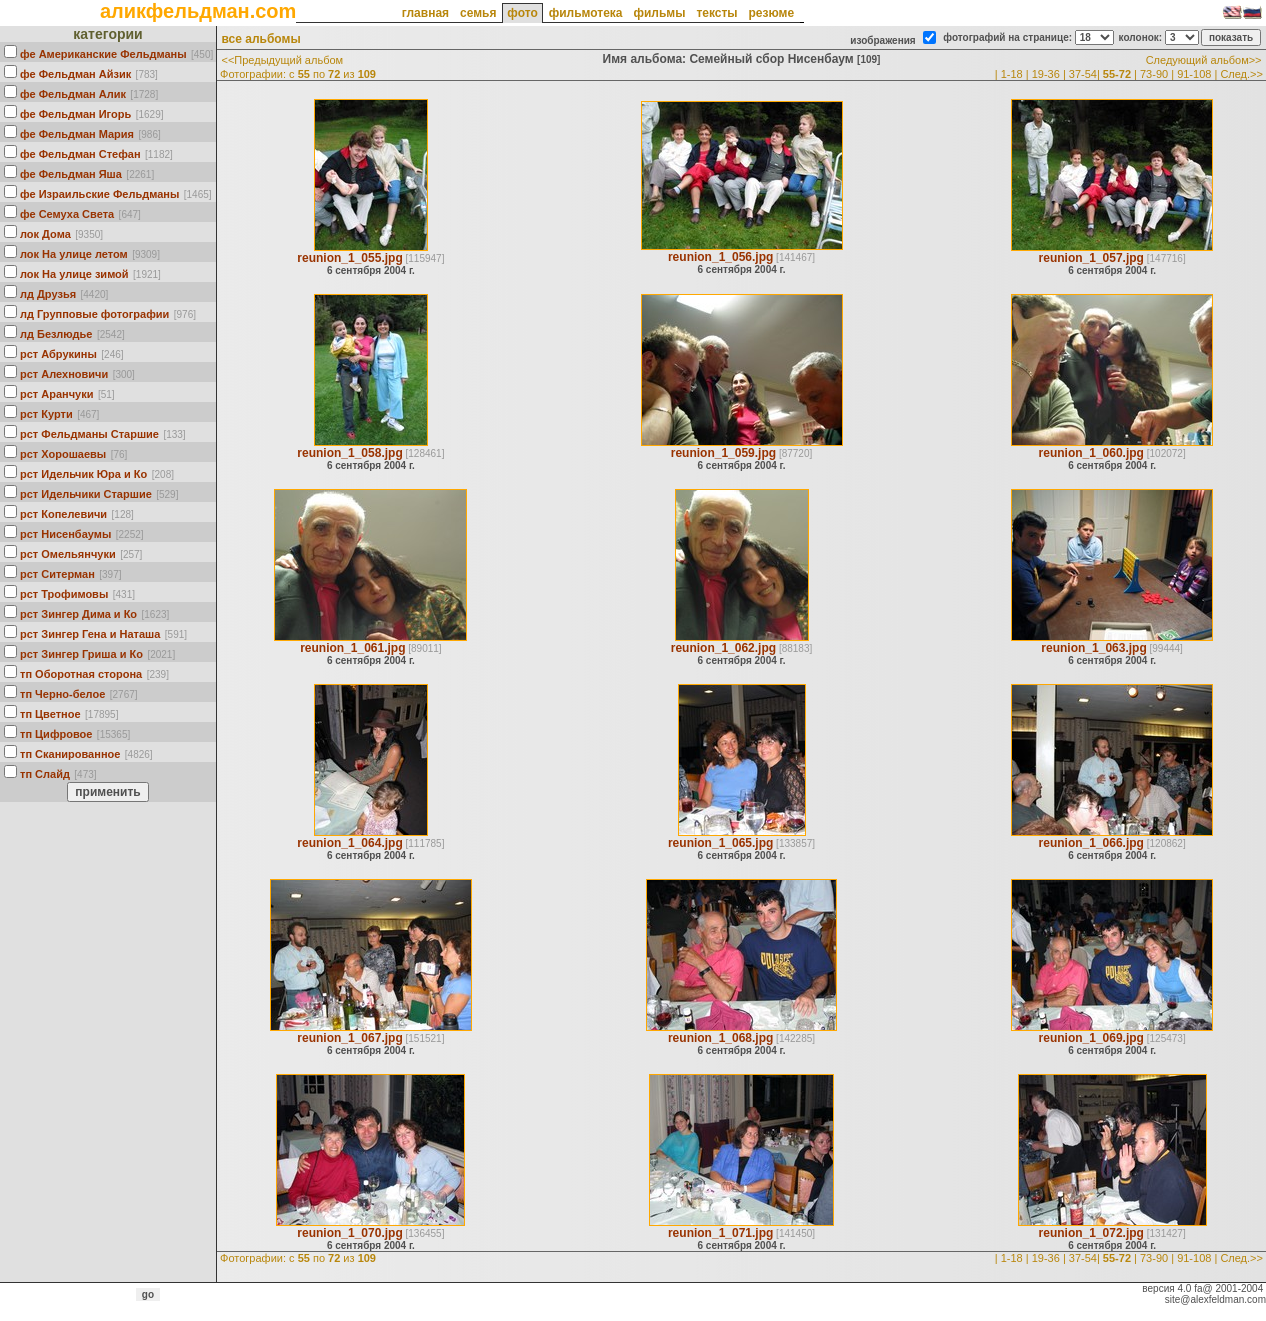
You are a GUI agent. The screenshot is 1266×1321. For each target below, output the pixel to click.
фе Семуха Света (67, 214)
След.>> (1241, 74)
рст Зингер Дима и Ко (78, 614)
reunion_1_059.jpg (723, 453)
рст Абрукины (58, 354)
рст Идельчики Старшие (86, 494)
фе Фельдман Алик (73, 94)
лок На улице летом (74, 254)
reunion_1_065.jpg (720, 843)
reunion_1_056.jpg (720, 257)
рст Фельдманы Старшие (89, 434)
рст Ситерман (57, 574)
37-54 (1083, 74)
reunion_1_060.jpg (1091, 453)
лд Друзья (48, 294)
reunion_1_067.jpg (349, 1038)
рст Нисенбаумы (65, 534)
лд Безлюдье (56, 334)
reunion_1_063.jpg (1093, 648)
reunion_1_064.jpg (349, 843)
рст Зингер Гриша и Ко (81, 654)
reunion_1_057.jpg (1091, 258)
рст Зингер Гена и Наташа (90, 634)
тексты (716, 13)
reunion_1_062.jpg (723, 648)
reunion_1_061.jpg (352, 648)
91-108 (1194, 74)
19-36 (1046, 74)
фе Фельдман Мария (77, 134)
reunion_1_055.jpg (349, 258)
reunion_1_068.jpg (720, 1038)
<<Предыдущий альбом (282, 60)
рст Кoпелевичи (63, 514)
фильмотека (586, 13)
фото (522, 13)
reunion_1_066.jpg (1091, 843)
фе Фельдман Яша (71, 174)
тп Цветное (50, 714)
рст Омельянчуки (68, 554)
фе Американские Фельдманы (103, 54)
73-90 (1154, 74)
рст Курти (46, 414)
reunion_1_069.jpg (1091, 1038)
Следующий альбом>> (1204, 60)
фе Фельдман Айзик (75, 74)
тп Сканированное (70, 754)
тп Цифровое (56, 734)
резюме (771, 13)
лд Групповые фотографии (94, 314)
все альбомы (260, 39)
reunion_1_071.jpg (720, 1233)
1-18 (1012, 74)
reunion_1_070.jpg (349, 1233)
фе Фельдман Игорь (75, 114)
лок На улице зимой (74, 274)
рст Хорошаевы (63, 454)
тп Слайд (45, 774)
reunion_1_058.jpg (349, 453)
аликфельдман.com (198, 11)
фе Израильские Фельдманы (99, 194)
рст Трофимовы (64, 594)
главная (425, 13)
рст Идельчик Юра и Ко (83, 474)
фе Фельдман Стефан (80, 154)
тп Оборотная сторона (81, 674)
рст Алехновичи (64, 374)
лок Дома (45, 234)
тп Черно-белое (62, 694)
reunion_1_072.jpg (1091, 1233)
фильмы (659, 13)
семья (478, 13)
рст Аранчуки (56, 394)
